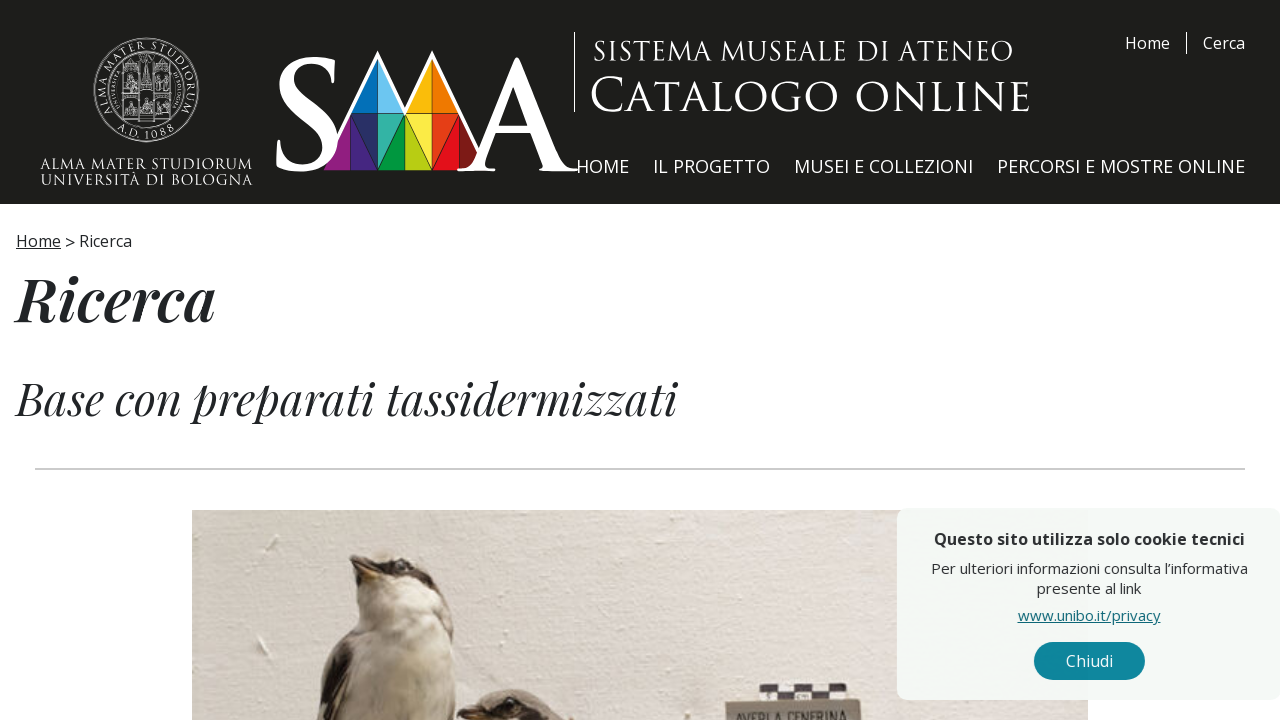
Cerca (1224, 43)
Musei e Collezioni (883, 166)
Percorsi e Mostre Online (1121, 166)
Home (1147, 43)
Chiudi (1128, 661)
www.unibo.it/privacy (1128, 615)
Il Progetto (711, 166)
